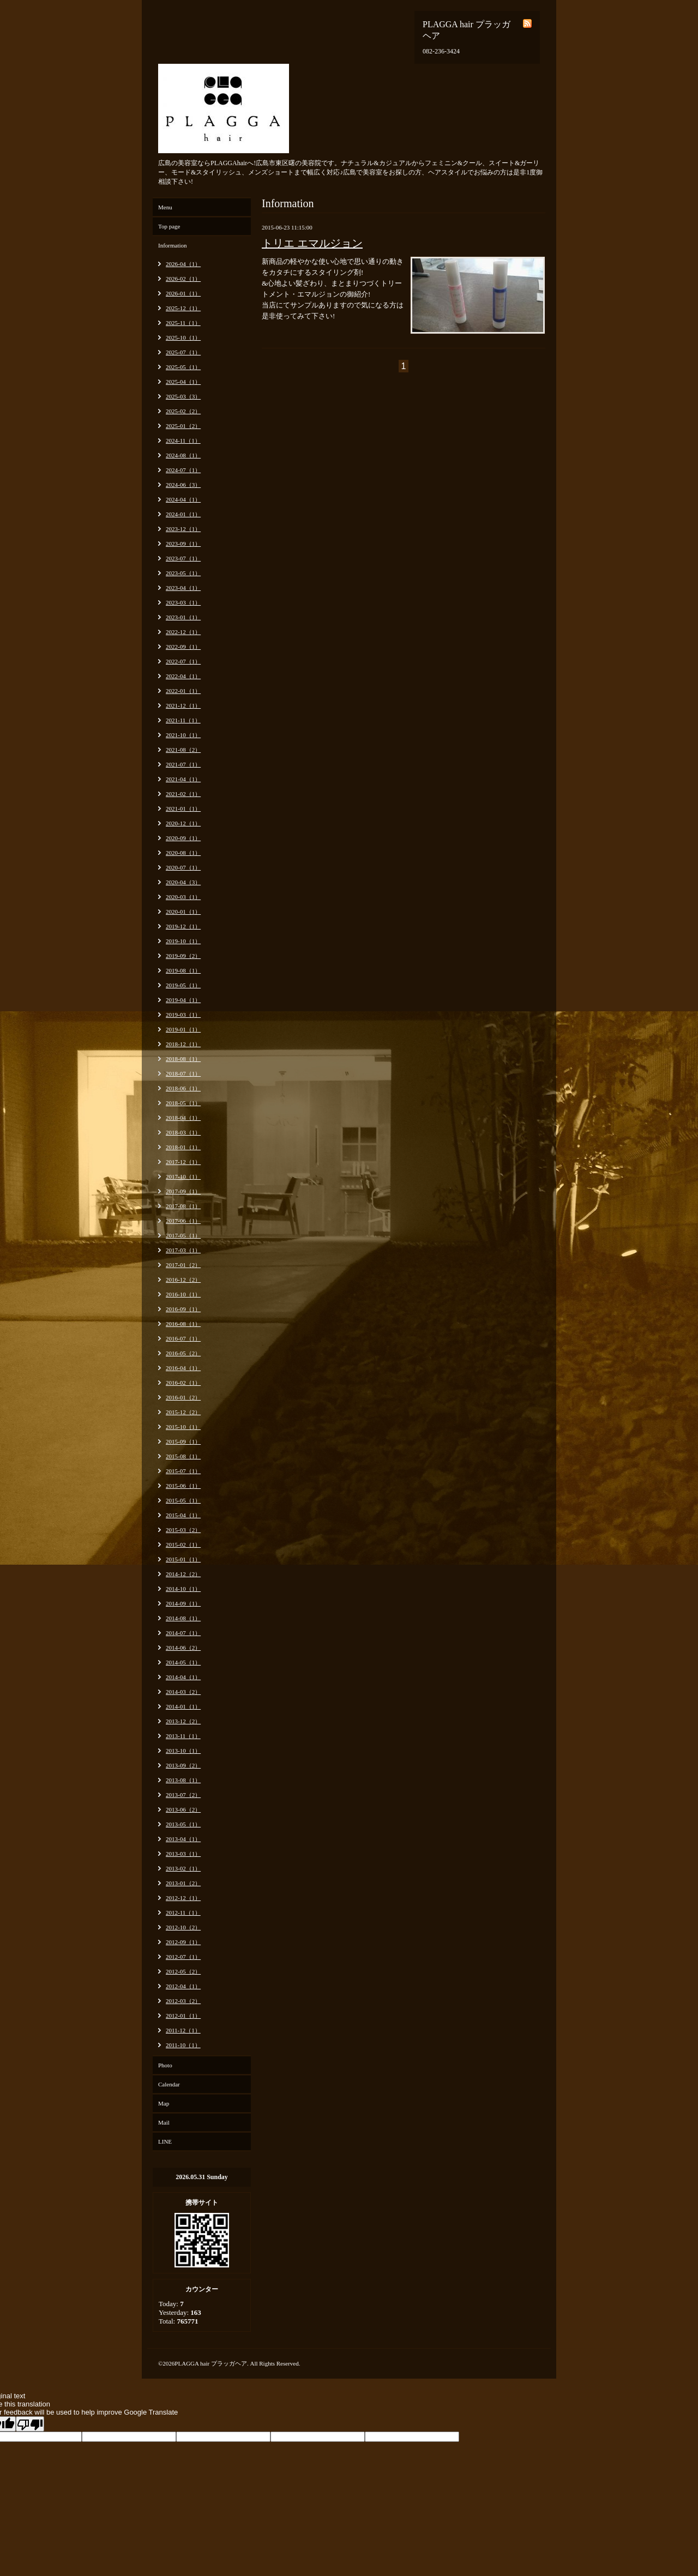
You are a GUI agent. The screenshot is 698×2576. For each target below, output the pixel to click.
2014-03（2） (183, 1691)
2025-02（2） (183, 411)
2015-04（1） (183, 1515)
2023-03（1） (183, 602)
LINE (165, 2141)
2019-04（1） (183, 1000)
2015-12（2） (183, 1412)
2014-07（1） (183, 1633)
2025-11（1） (183, 322)
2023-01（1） (183, 617)
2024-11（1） (183, 440)
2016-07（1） (183, 1338)
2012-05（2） (183, 1971)
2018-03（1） (183, 1132)
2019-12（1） (183, 926)
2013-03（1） (183, 1853)
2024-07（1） (183, 470)
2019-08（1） (183, 970)
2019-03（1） (183, 1014)
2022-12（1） (183, 632)
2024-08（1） (183, 455)
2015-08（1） (183, 1456)
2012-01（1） (183, 2015)
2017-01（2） (183, 1265)
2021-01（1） (183, 808)
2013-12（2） (183, 1721)
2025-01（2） (183, 426)
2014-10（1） (183, 1588)
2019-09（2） (183, 955)
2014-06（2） (183, 1647)
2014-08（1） (183, 1618)
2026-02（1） (183, 278)
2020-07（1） (183, 867)
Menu (165, 207)
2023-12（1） (183, 529)
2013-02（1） (183, 1868)
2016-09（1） (183, 1309)
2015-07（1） (183, 1471)
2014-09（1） (183, 1603)
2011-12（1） (183, 2030)
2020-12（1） (183, 823)
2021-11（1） (183, 720)
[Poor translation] (30, 2424)
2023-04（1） (183, 587)
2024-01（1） (183, 514)
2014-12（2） (183, 1574)
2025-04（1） (183, 381)
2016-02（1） (183, 1382)
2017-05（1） (183, 1235)
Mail (164, 2122)
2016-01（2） (183, 1397)
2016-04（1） (183, 1368)
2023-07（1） (183, 558)
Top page (169, 226)
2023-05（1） (183, 573)
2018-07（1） (183, 1073)
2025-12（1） (183, 308)
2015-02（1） (183, 1544)
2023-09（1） (183, 543)
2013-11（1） (183, 1736)
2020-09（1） (183, 838)
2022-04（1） (183, 676)
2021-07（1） (183, 764)
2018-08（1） (183, 1058)
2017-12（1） (183, 1162)
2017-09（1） (183, 1191)
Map (163, 2103)
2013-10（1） (183, 1750)
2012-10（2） (183, 1927)
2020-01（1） (183, 911)
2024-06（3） (183, 484)
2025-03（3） (183, 396)
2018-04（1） (183, 1117)
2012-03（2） (183, 2001)
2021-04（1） (183, 779)
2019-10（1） (183, 941)
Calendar (169, 2084)
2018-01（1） (183, 1147)
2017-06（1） (183, 1220)
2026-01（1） (183, 293)
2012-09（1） (183, 1942)
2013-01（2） (183, 1883)
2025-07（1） (183, 352)
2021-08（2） (183, 749)
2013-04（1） (183, 1839)
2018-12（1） (183, 1044)
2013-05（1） (183, 1824)
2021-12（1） (183, 705)
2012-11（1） (183, 1912)
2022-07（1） (183, 661)
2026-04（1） (183, 264)
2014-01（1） (183, 1706)
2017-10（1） (183, 1176)
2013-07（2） (183, 1794)
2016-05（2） (183, 1353)
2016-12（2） (183, 1279)
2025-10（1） (183, 337)
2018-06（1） (183, 1088)
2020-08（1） (183, 852)
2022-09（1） (183, 646)
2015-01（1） (183, 1559)
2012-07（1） (183, 1956)
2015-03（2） (183, 1530)
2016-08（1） (183, 1323)
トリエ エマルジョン (312, 243)
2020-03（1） (183, 897)
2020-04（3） (183, 882)
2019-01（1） (183, 1029)
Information (172, 245)
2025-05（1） (183, 367)
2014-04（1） (183, 1677)
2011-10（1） (183, 2045)
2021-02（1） (183, 794)
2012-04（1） (183, 1986)
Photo (165, 2065)
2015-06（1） (183, 1485)
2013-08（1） (183, 1780)
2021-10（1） (183, 735)
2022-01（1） (183, 690)
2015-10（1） (183, 1426)
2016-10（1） (183, 1294)
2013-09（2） (183, 1765)
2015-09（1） (183, 1441)
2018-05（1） (183, 1103)
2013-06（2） (183, 1809)
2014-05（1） (183, 1662)
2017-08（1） (183, 1206)
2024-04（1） (183, 499)
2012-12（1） (183, 1898)
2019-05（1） (183, 985)
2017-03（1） (183, 1250)
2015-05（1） (183, 1500)
